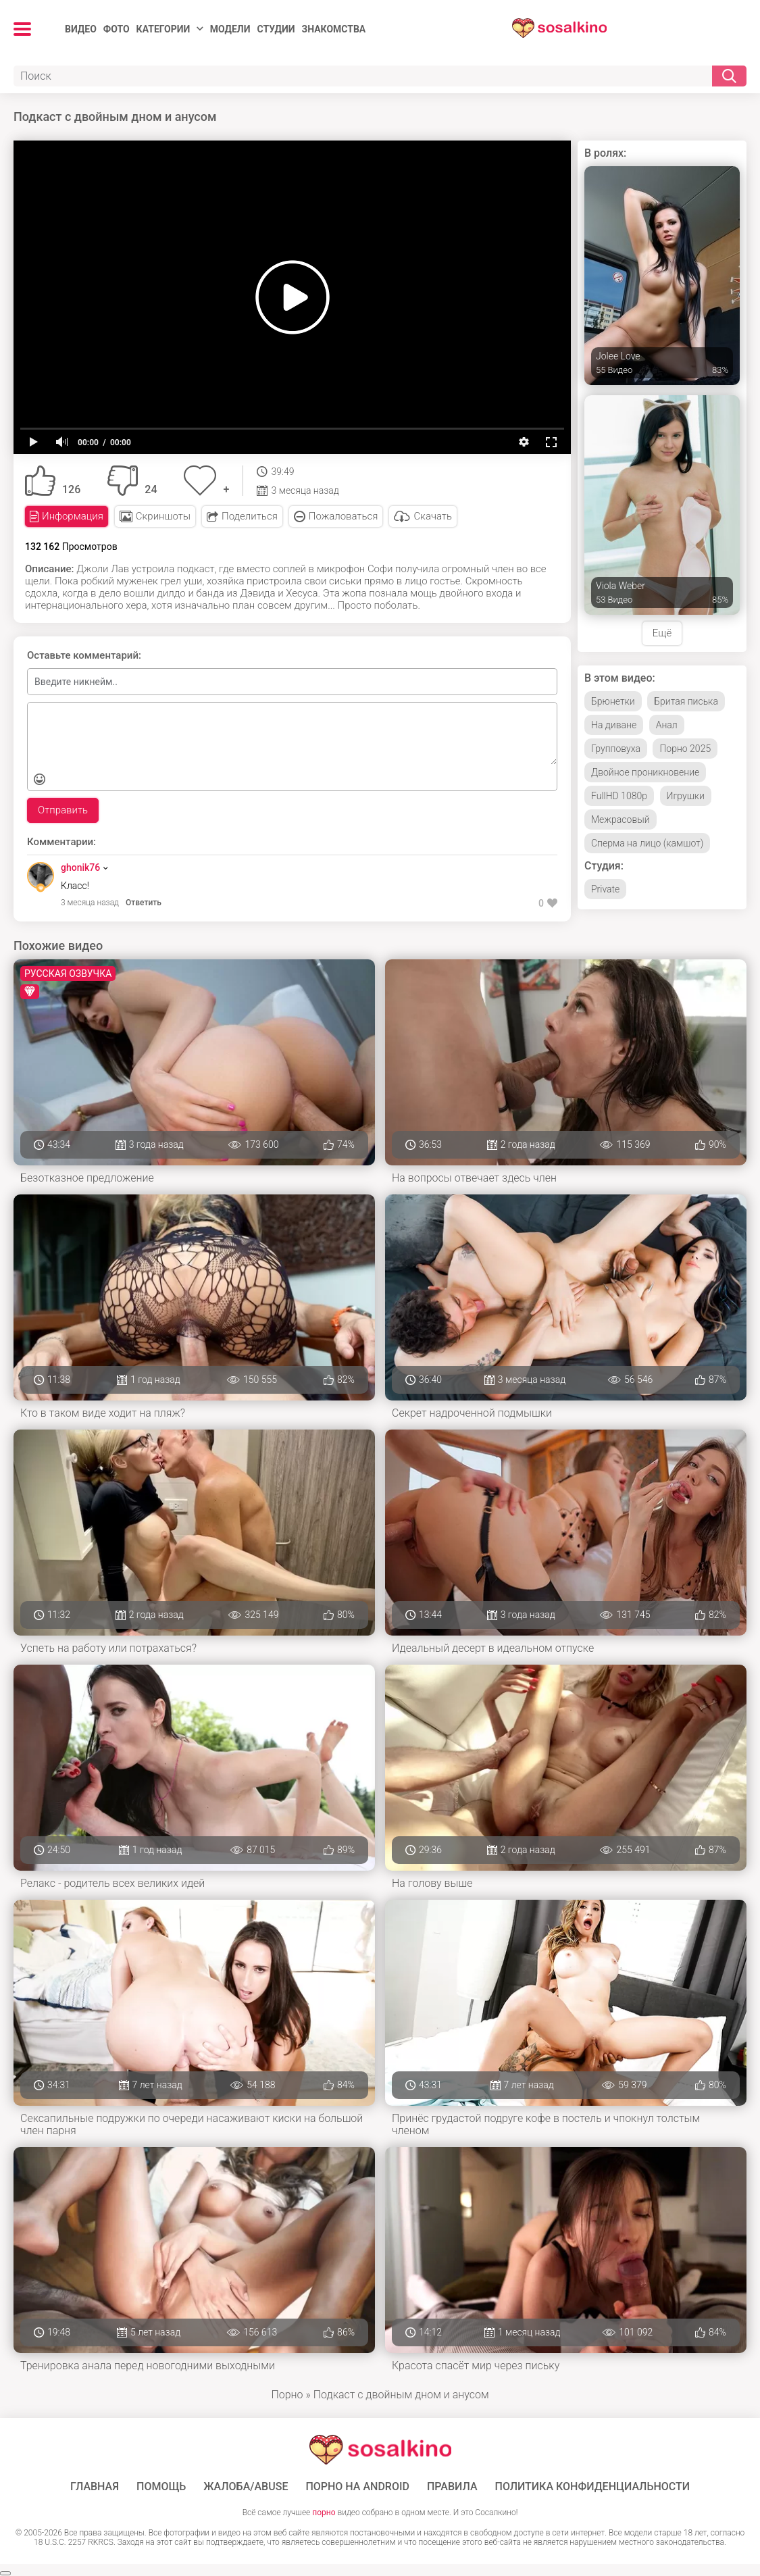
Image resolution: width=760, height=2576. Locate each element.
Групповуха (615, 748)
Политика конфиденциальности (592, 2487)
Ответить (143, 902)
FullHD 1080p (619, 795)
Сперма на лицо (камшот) (647, 843)
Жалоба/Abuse (245, 2487)
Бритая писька (686, 701)
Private (605, 889)
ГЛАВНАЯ (94, 2487)
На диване (613, 724)
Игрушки (686, 795)
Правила (452, 2487)
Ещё (662, 633)
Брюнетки (613, 701)
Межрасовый (620, 819)
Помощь (161, 2487)
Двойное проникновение (645, 772)
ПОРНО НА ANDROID (357, 2487)
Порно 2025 (685, 748)
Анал (667, 724)
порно (323, 2512)
